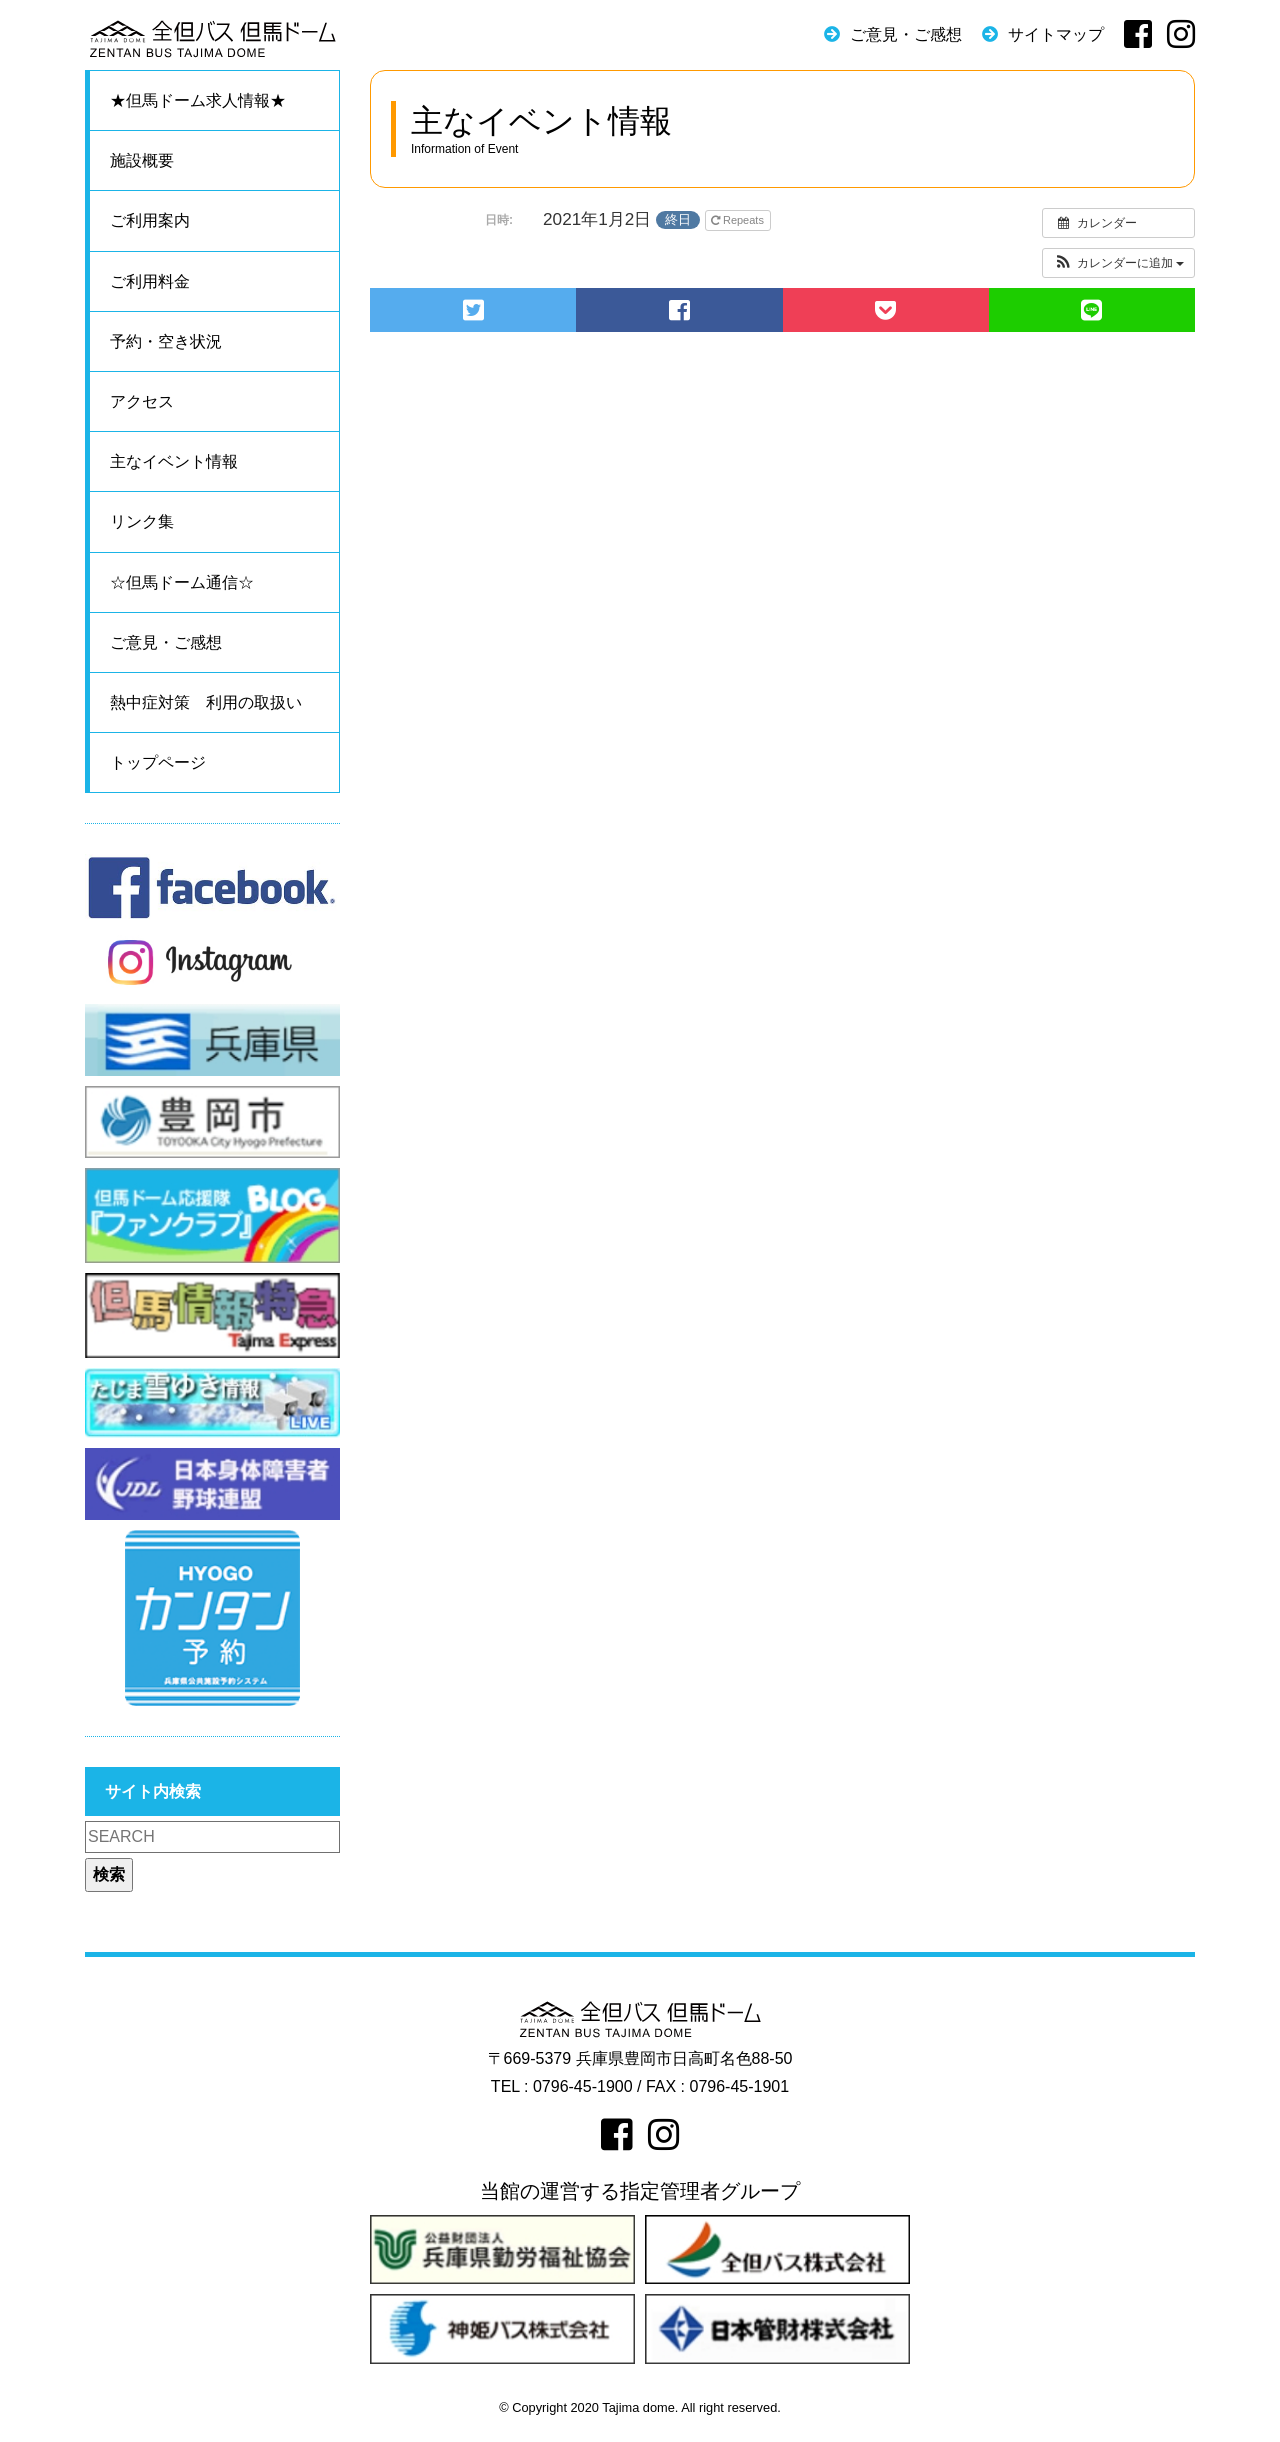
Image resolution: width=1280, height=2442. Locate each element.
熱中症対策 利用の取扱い (206, 702)
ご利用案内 (150, 220)
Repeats (739, 220)
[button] (1118, 263)
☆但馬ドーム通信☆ (182, 582)
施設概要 (142, 160)
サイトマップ (1056, 34)
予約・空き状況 (166, 341)
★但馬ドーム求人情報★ (198, 100)
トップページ (158, 762)
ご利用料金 (150, 281)
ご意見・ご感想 (906, 34)
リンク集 (142, 521)
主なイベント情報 (174, 461)
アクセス (142, 401)
